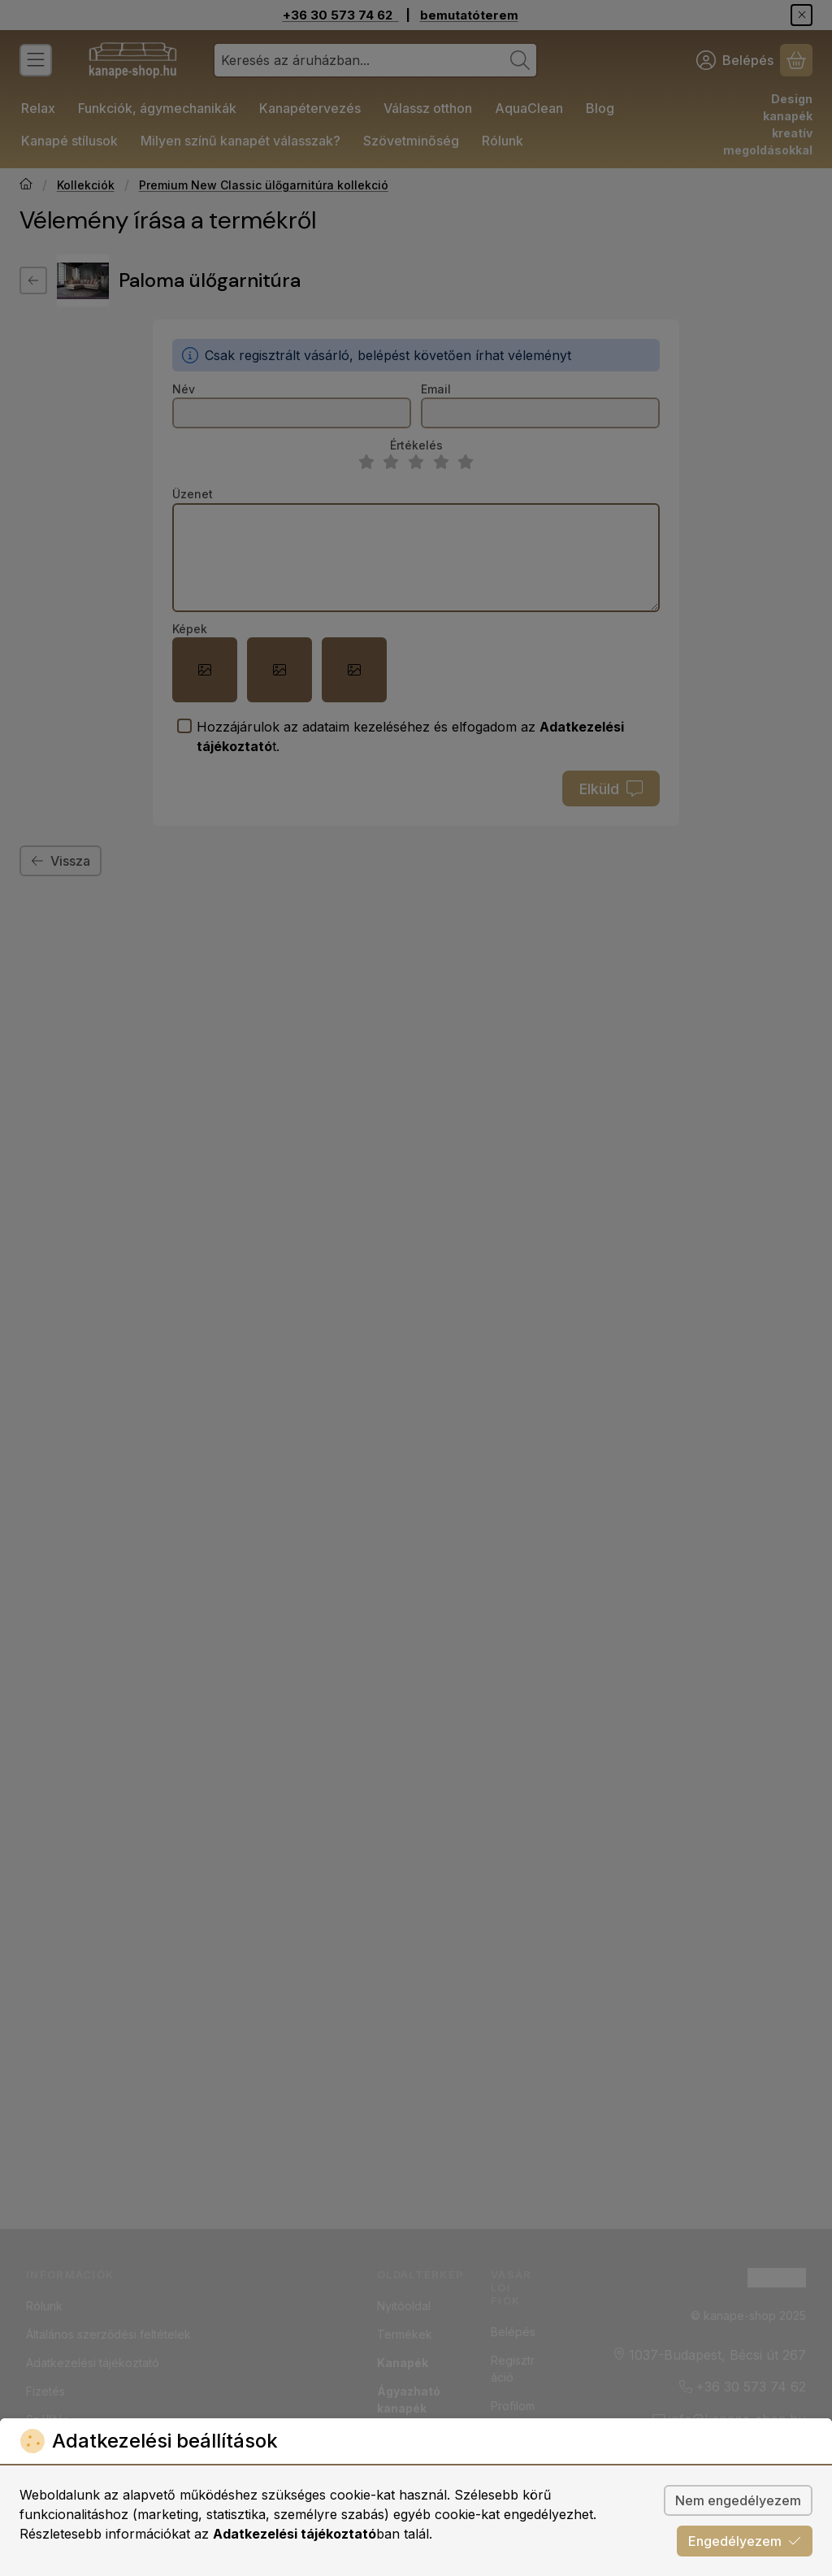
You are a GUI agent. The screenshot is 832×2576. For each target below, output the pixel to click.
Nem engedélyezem (738, 2500)
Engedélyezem (744, 2541)
